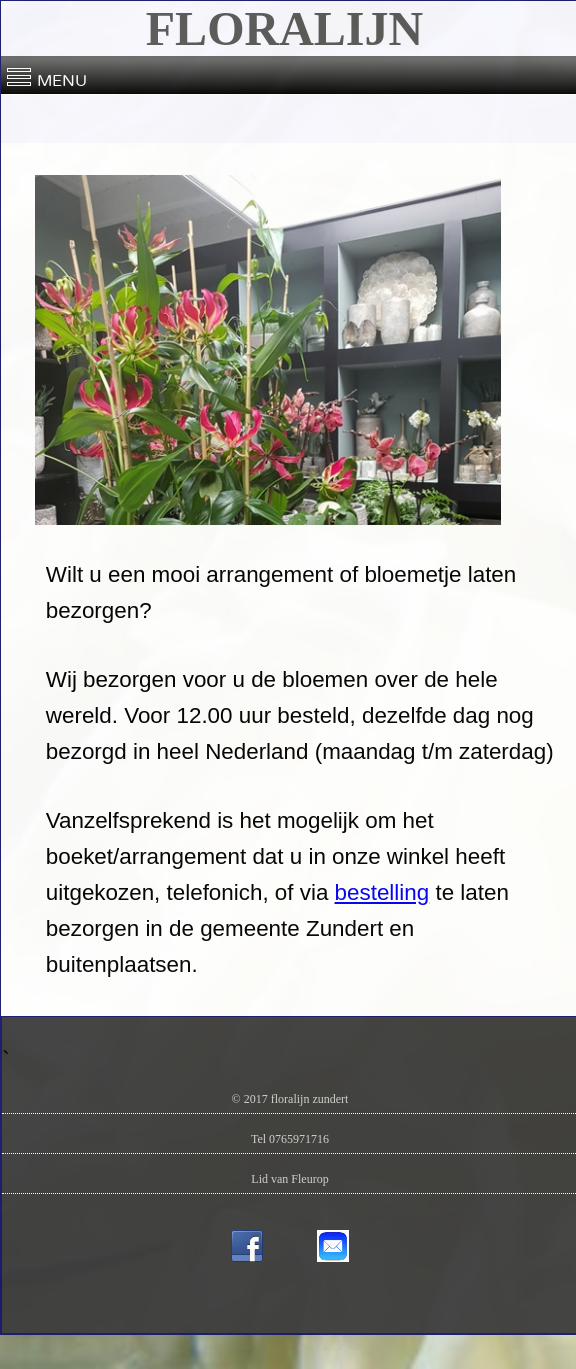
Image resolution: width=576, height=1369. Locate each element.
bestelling (382, 892)
